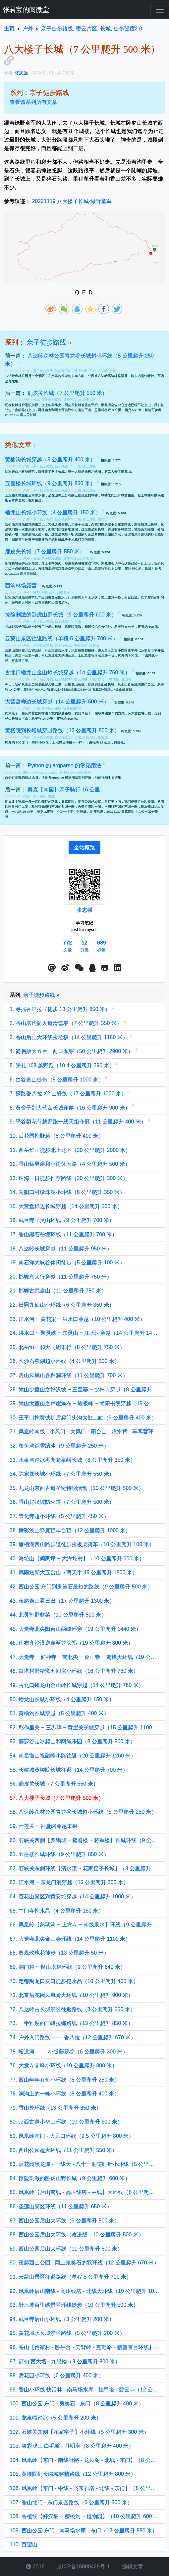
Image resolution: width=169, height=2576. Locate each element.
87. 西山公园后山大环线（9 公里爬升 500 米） (65, 2220)
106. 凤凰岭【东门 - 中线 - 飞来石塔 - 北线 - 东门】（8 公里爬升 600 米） (84, 2488)
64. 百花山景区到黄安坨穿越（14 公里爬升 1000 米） (73, 1896)
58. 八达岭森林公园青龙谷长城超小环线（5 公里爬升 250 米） (83, 1812)
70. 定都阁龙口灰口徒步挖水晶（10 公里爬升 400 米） (74, 1981)
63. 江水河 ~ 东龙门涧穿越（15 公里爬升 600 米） (69, 1882)
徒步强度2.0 (72, 399)
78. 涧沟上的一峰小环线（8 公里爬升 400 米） (65, 2093)
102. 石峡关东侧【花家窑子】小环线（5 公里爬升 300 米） (79, 2432)
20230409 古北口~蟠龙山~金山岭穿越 (104, 689)
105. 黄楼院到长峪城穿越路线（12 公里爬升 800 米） (73, 2474)
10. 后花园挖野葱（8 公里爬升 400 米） (57, 1136)
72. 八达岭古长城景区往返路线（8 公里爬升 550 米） (73, 2009)
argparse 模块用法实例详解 (71, 777)
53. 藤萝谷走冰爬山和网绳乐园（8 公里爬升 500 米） (73, 1741)
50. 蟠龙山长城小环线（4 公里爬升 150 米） (62, 1699)
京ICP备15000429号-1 (82, 2566)
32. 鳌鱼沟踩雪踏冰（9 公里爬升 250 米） (59, 1446)
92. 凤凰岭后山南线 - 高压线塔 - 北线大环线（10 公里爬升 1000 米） (84, 2291)
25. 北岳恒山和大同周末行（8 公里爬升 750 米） (67, 1347)
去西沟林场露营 (23, 471)
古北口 (103, 679)
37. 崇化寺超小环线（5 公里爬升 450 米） (59, 1516)
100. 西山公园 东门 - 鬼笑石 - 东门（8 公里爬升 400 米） (77, 2403)
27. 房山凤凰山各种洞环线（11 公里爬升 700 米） (69, 1375)
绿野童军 (63, 592)
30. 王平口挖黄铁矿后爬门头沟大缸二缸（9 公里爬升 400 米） (83, 1417)
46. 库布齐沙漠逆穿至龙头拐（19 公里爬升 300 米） (71, 1643)
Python (38, 772)
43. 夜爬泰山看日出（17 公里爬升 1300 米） (62, 1601)
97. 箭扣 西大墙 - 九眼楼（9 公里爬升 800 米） (65, 2361)
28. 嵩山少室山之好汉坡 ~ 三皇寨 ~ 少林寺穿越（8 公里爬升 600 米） (84, 1389)
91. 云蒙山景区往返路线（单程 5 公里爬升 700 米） (71, 2277)
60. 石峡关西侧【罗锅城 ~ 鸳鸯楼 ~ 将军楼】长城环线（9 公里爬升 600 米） (84, 1840)
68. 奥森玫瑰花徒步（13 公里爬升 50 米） (59, 1953)
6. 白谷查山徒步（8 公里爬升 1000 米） (57, 1079)
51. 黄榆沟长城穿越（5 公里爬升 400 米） (59, 1713)
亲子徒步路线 (46, 342)
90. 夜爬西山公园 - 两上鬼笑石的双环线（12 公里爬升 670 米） (84, 2262)
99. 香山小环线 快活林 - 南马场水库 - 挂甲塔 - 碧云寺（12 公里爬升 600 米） (84, 2389)
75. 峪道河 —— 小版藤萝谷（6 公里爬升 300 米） (69, 2051)
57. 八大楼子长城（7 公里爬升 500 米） (57, 1798)
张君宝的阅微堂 (26, 9)
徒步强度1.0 (63, 466)
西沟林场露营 (21, 524)
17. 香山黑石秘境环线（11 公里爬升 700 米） (63, 1234)
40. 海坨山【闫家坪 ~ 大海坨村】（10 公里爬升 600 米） (77, 1558)
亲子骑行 (39, 796)
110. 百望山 (23, 2544)
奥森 (51, 796)
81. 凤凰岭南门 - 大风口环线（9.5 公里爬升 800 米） (72, 2136)
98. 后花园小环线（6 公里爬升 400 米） (57, 2375)
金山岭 (126, 679)
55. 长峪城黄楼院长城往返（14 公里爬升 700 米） (69, 1770)
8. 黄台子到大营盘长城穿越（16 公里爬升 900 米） (71, 1108)
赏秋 (112, 371)
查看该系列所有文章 (33, 102)
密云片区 (89, 466)
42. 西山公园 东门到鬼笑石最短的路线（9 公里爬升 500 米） (81, 1586)
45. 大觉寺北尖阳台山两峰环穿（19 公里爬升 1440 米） (75, 1629)
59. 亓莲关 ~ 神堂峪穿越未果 (44, 1826)
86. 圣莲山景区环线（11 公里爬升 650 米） (61, 2206)
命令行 (64, 772)
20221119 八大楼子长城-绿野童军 (72, 201)
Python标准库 (81, 772)
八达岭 (103, 371)
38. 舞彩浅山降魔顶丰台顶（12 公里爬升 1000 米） (70, 1530)
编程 (26, 772)
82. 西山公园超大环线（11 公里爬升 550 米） (63, 2150)
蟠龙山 (126, 471)
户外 (26, 371)
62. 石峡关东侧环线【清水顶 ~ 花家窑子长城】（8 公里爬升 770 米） (84, 1868)
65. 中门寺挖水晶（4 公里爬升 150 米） (57, 1911)
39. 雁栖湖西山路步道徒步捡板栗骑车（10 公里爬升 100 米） (82, 1544)
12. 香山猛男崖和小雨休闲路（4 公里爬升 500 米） (70, 1164)
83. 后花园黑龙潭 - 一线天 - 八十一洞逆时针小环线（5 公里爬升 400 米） (84, 2164)
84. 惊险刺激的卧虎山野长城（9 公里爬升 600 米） (70, 2178)
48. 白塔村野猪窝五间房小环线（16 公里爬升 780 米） (74, 1671)
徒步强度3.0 (63, 679)
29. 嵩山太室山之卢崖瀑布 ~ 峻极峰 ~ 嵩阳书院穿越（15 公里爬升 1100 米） (84, 1403)
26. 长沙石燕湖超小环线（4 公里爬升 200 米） (65, 1361)
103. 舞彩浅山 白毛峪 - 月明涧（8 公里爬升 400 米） (72, 2446)
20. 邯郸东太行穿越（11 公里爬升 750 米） (61, 1277)
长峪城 (103, 737)
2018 (35, 2566)
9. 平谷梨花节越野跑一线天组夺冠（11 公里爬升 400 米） (78, 1121)
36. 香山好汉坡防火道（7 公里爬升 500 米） (62, 1502)
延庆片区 (80, 371)
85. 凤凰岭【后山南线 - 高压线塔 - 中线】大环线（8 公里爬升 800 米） (84, 2192)
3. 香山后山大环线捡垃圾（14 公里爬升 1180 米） (69, 1037)
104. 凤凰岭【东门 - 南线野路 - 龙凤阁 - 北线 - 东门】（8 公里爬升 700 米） (84, 2460)
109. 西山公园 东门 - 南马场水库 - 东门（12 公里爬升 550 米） (83, 2530)
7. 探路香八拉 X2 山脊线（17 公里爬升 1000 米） (69, 1093)
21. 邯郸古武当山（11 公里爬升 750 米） (58, 1290)
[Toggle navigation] (159, 9)
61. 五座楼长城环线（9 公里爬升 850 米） (59, 1854)
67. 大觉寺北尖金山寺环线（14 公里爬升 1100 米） (70, 1939)
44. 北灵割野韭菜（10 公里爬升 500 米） (58, 1615)
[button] (52, 968)
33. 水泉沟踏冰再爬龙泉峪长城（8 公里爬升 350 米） (73, 1460)
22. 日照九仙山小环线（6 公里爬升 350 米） (62, 1305)
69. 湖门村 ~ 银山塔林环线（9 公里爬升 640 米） (68, 1967)
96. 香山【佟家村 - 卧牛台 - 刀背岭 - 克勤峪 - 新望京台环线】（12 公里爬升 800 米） (84, 2347)
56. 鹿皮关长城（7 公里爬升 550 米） (54, 1784)
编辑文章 (131, 2566)
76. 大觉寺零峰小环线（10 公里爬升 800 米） (63, 2065)
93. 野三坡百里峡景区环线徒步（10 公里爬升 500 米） (74, 2305)
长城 (92, 371)
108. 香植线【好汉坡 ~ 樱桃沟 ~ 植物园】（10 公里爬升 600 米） (84, 2516)
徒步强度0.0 (63, 371)
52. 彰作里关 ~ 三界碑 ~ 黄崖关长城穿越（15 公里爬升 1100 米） (84, 1727)
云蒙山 (94, 645)
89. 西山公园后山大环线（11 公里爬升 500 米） (66, 2249)
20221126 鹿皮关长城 (20, 415)
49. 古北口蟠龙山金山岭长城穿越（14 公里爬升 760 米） (77, 1685)
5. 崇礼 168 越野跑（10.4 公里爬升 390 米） (63, 1065)
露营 (36, 592)
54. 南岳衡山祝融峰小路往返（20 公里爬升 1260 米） (73, 1755)
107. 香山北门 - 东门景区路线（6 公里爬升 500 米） (71, 2502)
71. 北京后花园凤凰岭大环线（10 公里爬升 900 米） (71, 1995)
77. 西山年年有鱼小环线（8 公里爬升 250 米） (65, 2080)
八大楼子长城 (78, 524)
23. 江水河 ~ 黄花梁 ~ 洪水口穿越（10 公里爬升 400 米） (77, 1319)
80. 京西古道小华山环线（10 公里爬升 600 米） (66, 2122)
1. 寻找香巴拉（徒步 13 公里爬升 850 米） (61, 1009)
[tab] (84, 847)
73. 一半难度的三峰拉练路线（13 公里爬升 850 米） (71, 2023)
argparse (51, 772)
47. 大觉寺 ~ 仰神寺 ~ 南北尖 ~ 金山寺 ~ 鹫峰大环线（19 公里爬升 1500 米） (84, 1657)
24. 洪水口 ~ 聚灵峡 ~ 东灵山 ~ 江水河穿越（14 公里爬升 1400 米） (84, 1333)
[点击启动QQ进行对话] (92, 968)
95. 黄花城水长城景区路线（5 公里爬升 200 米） (67, 2333)
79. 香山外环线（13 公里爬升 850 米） (55, 2108)
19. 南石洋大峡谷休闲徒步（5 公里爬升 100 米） (67, 1262)
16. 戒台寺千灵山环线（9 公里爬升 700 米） (62, 1220)
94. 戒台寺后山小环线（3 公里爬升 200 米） (62, 2319)
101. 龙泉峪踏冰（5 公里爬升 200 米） (55, 2418)
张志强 (84, 910)
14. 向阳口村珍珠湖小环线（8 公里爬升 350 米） (67, 1192)
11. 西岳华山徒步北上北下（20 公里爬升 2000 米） (70, 1150)
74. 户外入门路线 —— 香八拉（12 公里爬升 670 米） (73, 2037)
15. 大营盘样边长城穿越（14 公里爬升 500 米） (66, 1206)
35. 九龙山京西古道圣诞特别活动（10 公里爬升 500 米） (77, 1488)
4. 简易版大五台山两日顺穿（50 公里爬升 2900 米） (72, 1051)
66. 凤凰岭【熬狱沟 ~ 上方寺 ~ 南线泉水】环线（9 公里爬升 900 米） (84, 1924)
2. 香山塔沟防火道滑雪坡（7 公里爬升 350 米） (66, 1023)
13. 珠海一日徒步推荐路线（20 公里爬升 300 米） (69, 1178)
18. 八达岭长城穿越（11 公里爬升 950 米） (61, 1248)
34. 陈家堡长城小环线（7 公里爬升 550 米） (62, 1474)
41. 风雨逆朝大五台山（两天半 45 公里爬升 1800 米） (74, 1572)
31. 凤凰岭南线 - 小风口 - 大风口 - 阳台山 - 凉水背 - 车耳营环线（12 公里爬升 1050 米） (84, 1431)
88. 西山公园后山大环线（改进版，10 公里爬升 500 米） (77, 2234)
